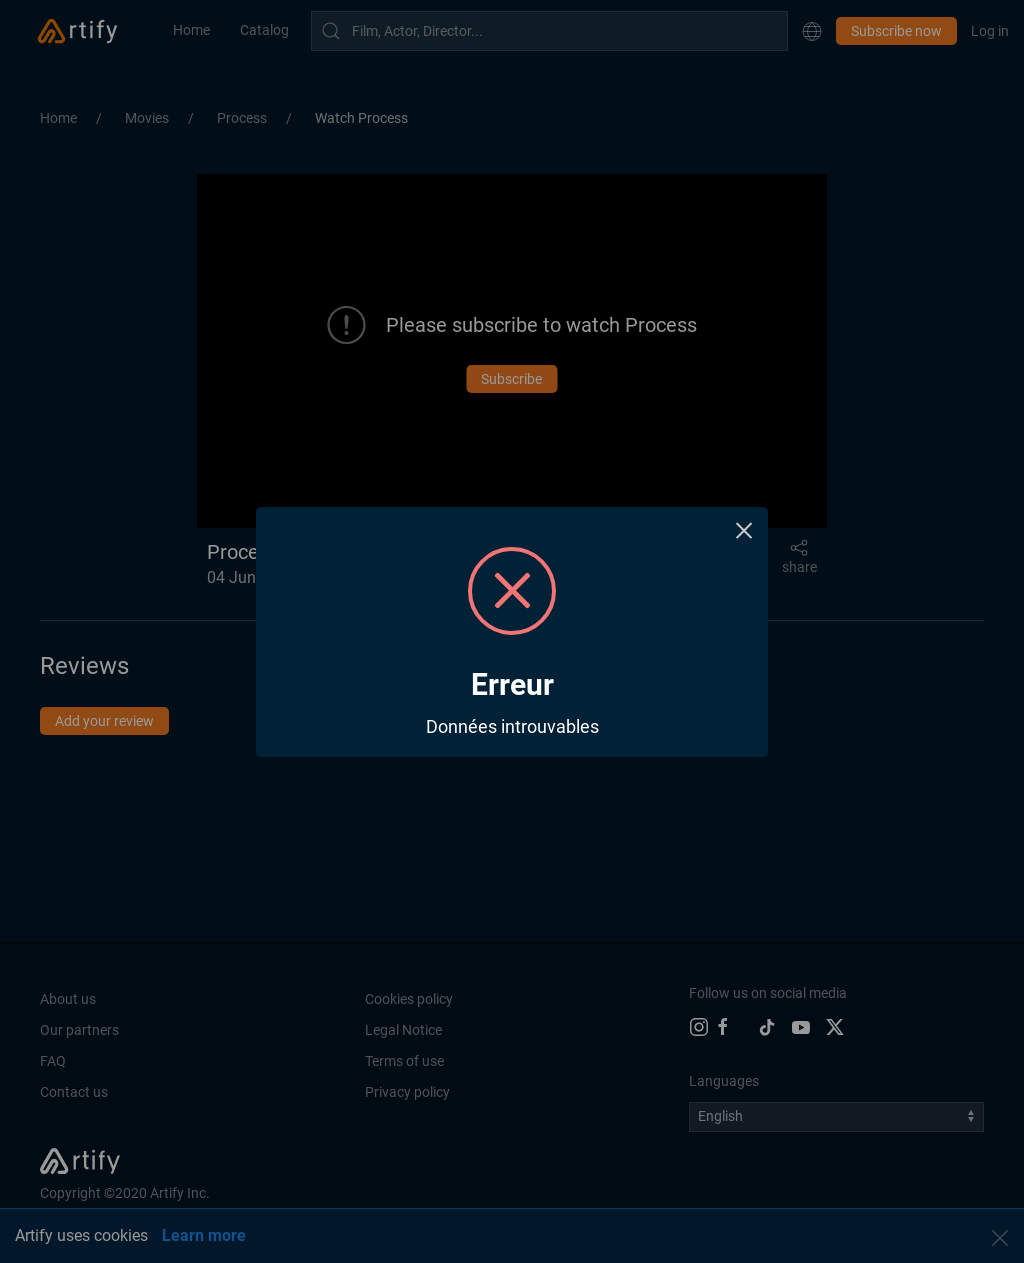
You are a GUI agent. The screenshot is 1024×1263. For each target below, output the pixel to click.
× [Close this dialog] (744, 530)
